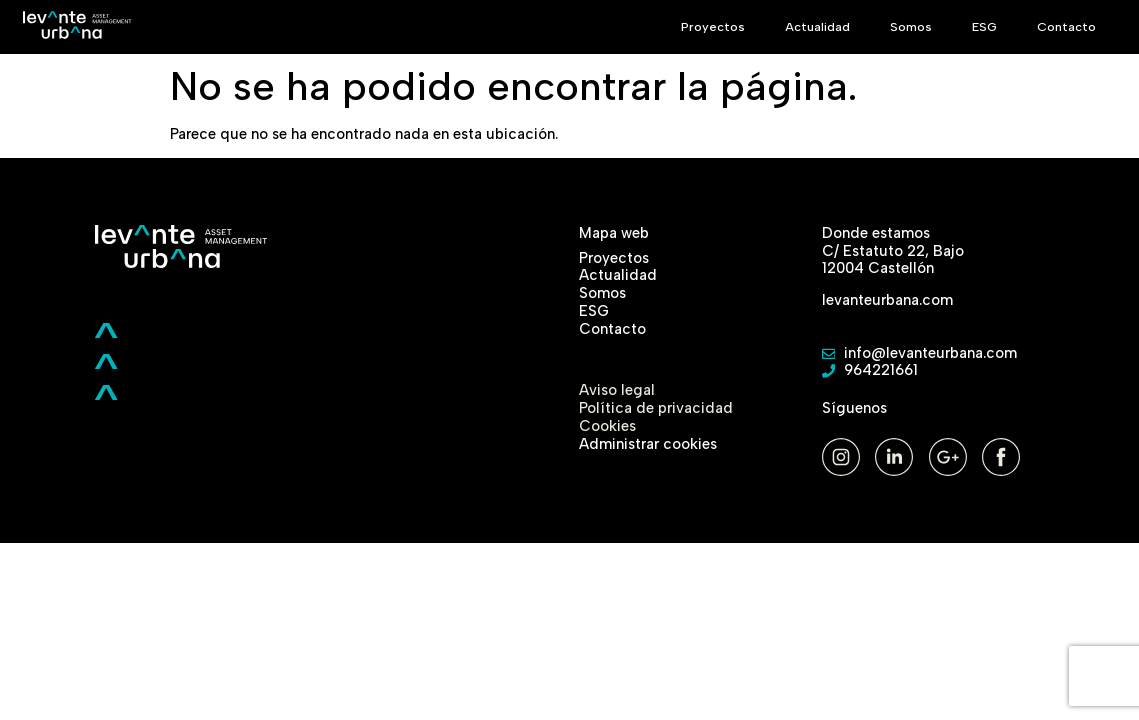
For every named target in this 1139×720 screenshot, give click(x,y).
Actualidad (817, 26)
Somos (911, 26)
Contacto (1066, 26)
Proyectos (713, 26)
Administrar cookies (648, 444)
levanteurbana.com (887, 300)
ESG (984, 26)
